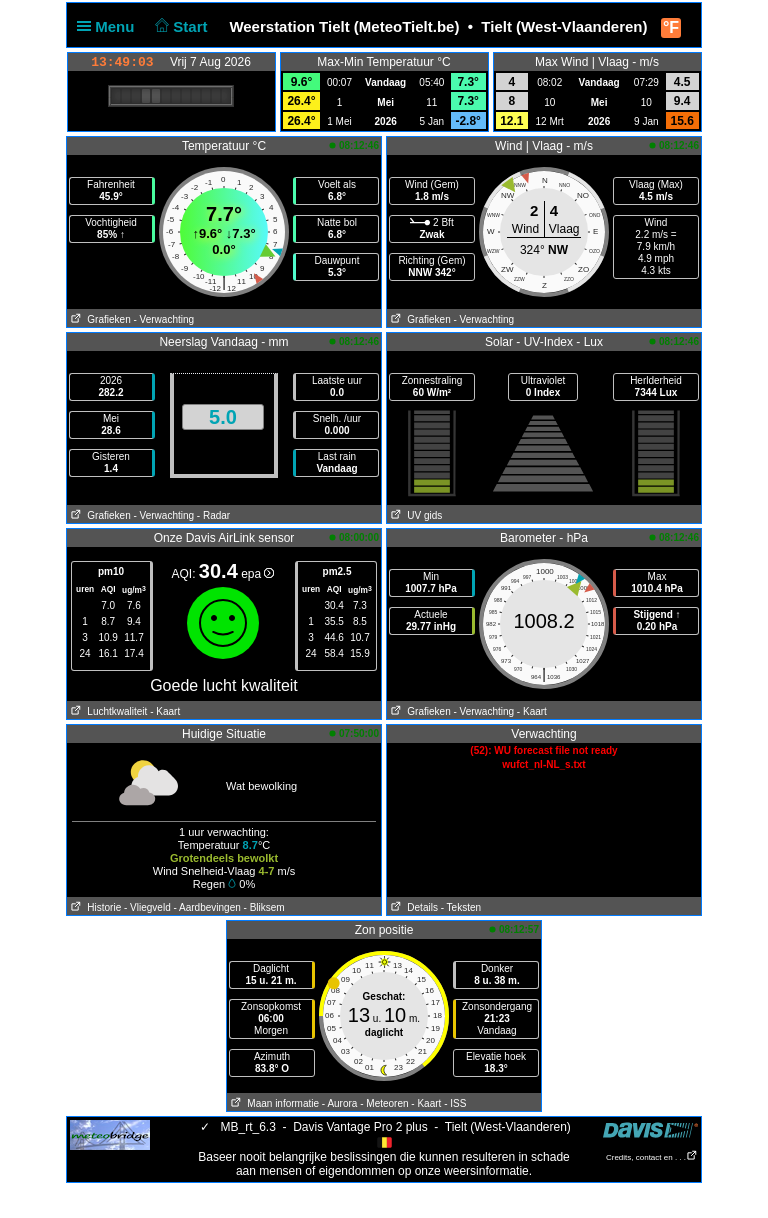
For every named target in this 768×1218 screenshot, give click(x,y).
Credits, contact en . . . (652, 1157)
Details (412, 907)
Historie (94, 907)
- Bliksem (264, 907)
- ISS (455, 1103)
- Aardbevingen (207, 907)
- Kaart (165, 711)
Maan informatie (273, 1103)
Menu (110, 26)
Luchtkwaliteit (107, 711)
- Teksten (461, 907)
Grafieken (99, 319)
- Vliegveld (147, 907)
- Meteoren (384, 1103)
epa (257, 574)
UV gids (414, 515)
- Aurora (340, 1103)
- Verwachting (163, 319)
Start (179, 26)
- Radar (213, 515)
